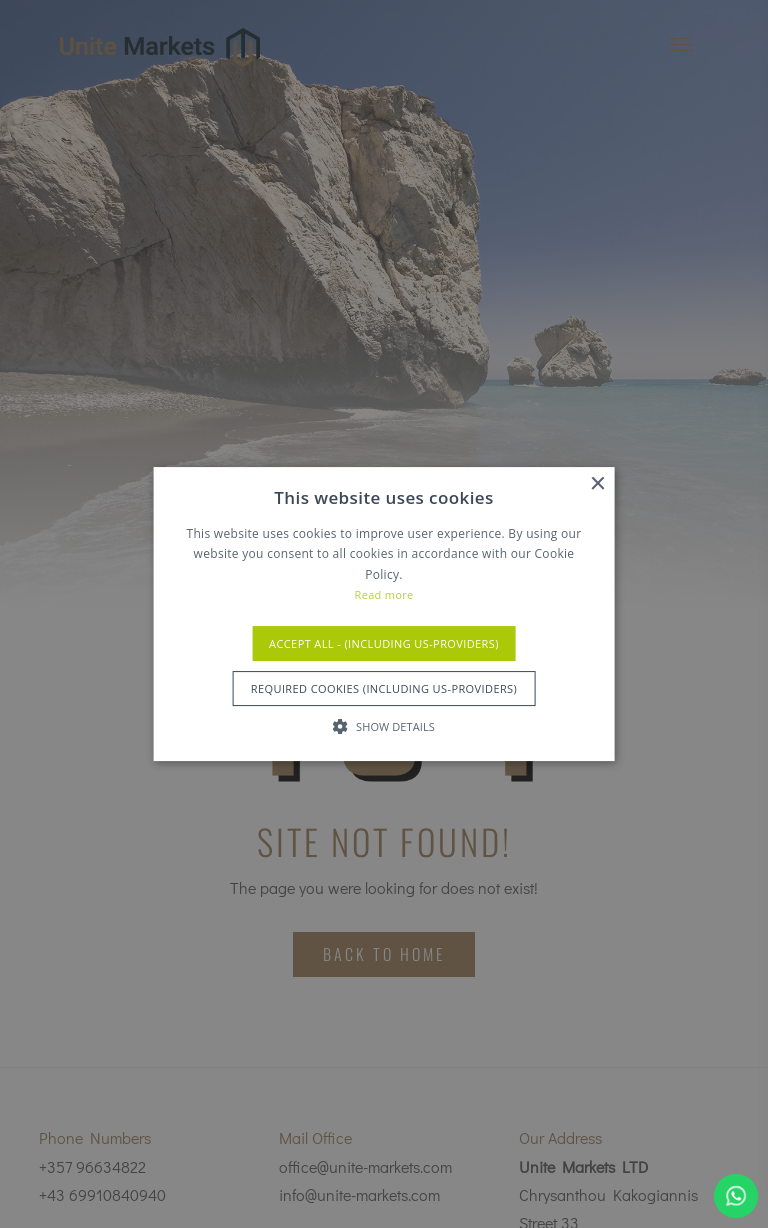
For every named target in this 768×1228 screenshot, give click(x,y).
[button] (384, 726)
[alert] (384, 614)
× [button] (596, 484)
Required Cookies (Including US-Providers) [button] (384, 688)
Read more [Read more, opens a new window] (384, 594)
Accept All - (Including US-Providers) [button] (384, 643)
